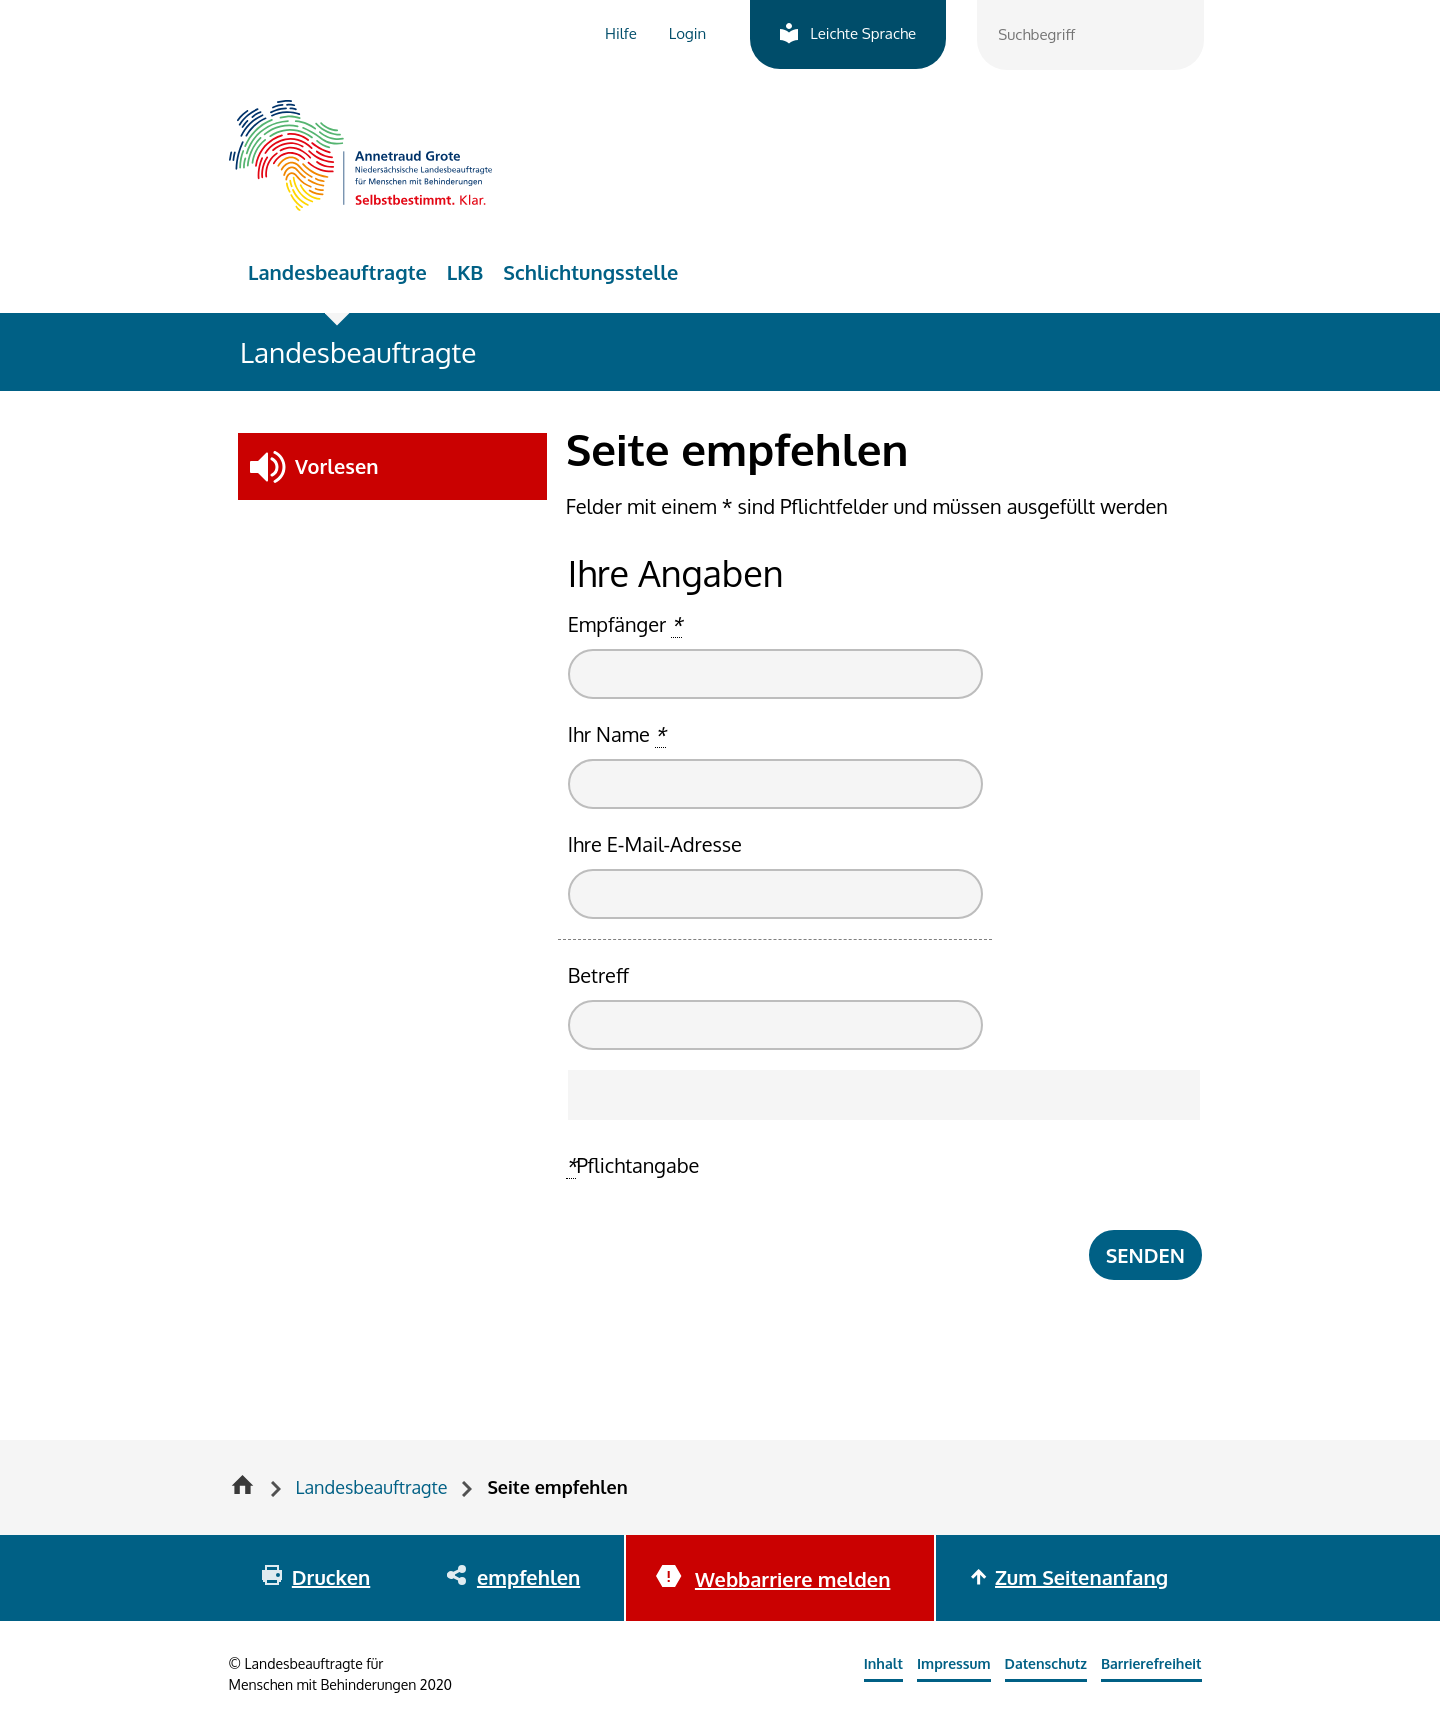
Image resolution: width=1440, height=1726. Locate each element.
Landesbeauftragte (337, 272)
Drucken (331, 1577)
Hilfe (621, 33)
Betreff (598, 975)
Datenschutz (1046, 1663)
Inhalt (883, 1663)
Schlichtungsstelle (590, 272)
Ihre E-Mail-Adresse (655, 844)
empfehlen (528, 1577)
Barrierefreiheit (1151, 1663)
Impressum (954, 1663)
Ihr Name (617, 734)
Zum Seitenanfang (1081, 1577)
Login (687, 33)
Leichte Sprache (863, 33)
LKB (465, 272)
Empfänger (625, 624)
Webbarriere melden (792, 1579)
